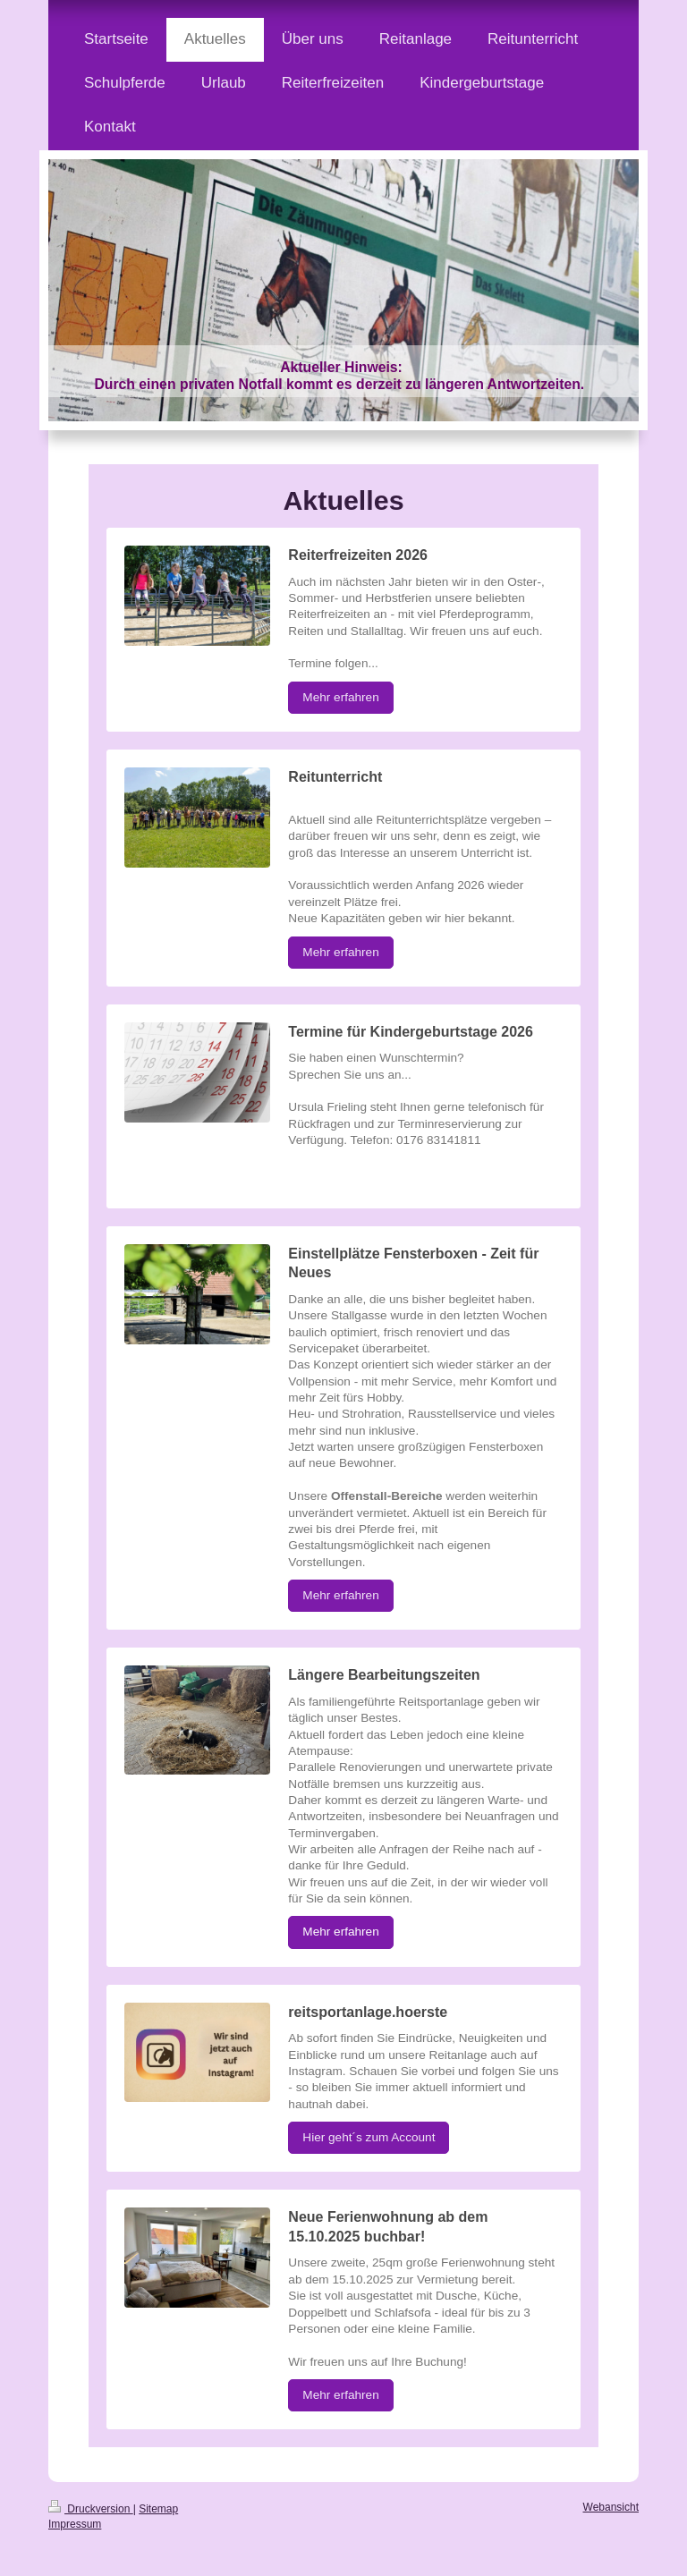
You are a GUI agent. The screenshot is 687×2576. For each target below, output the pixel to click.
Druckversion (90, 2509)
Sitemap (158, 2509)
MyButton (327, 1174)
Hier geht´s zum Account (368, 2137)
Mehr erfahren (340, 697)
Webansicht (611, 2507)
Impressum (74, 2524)
